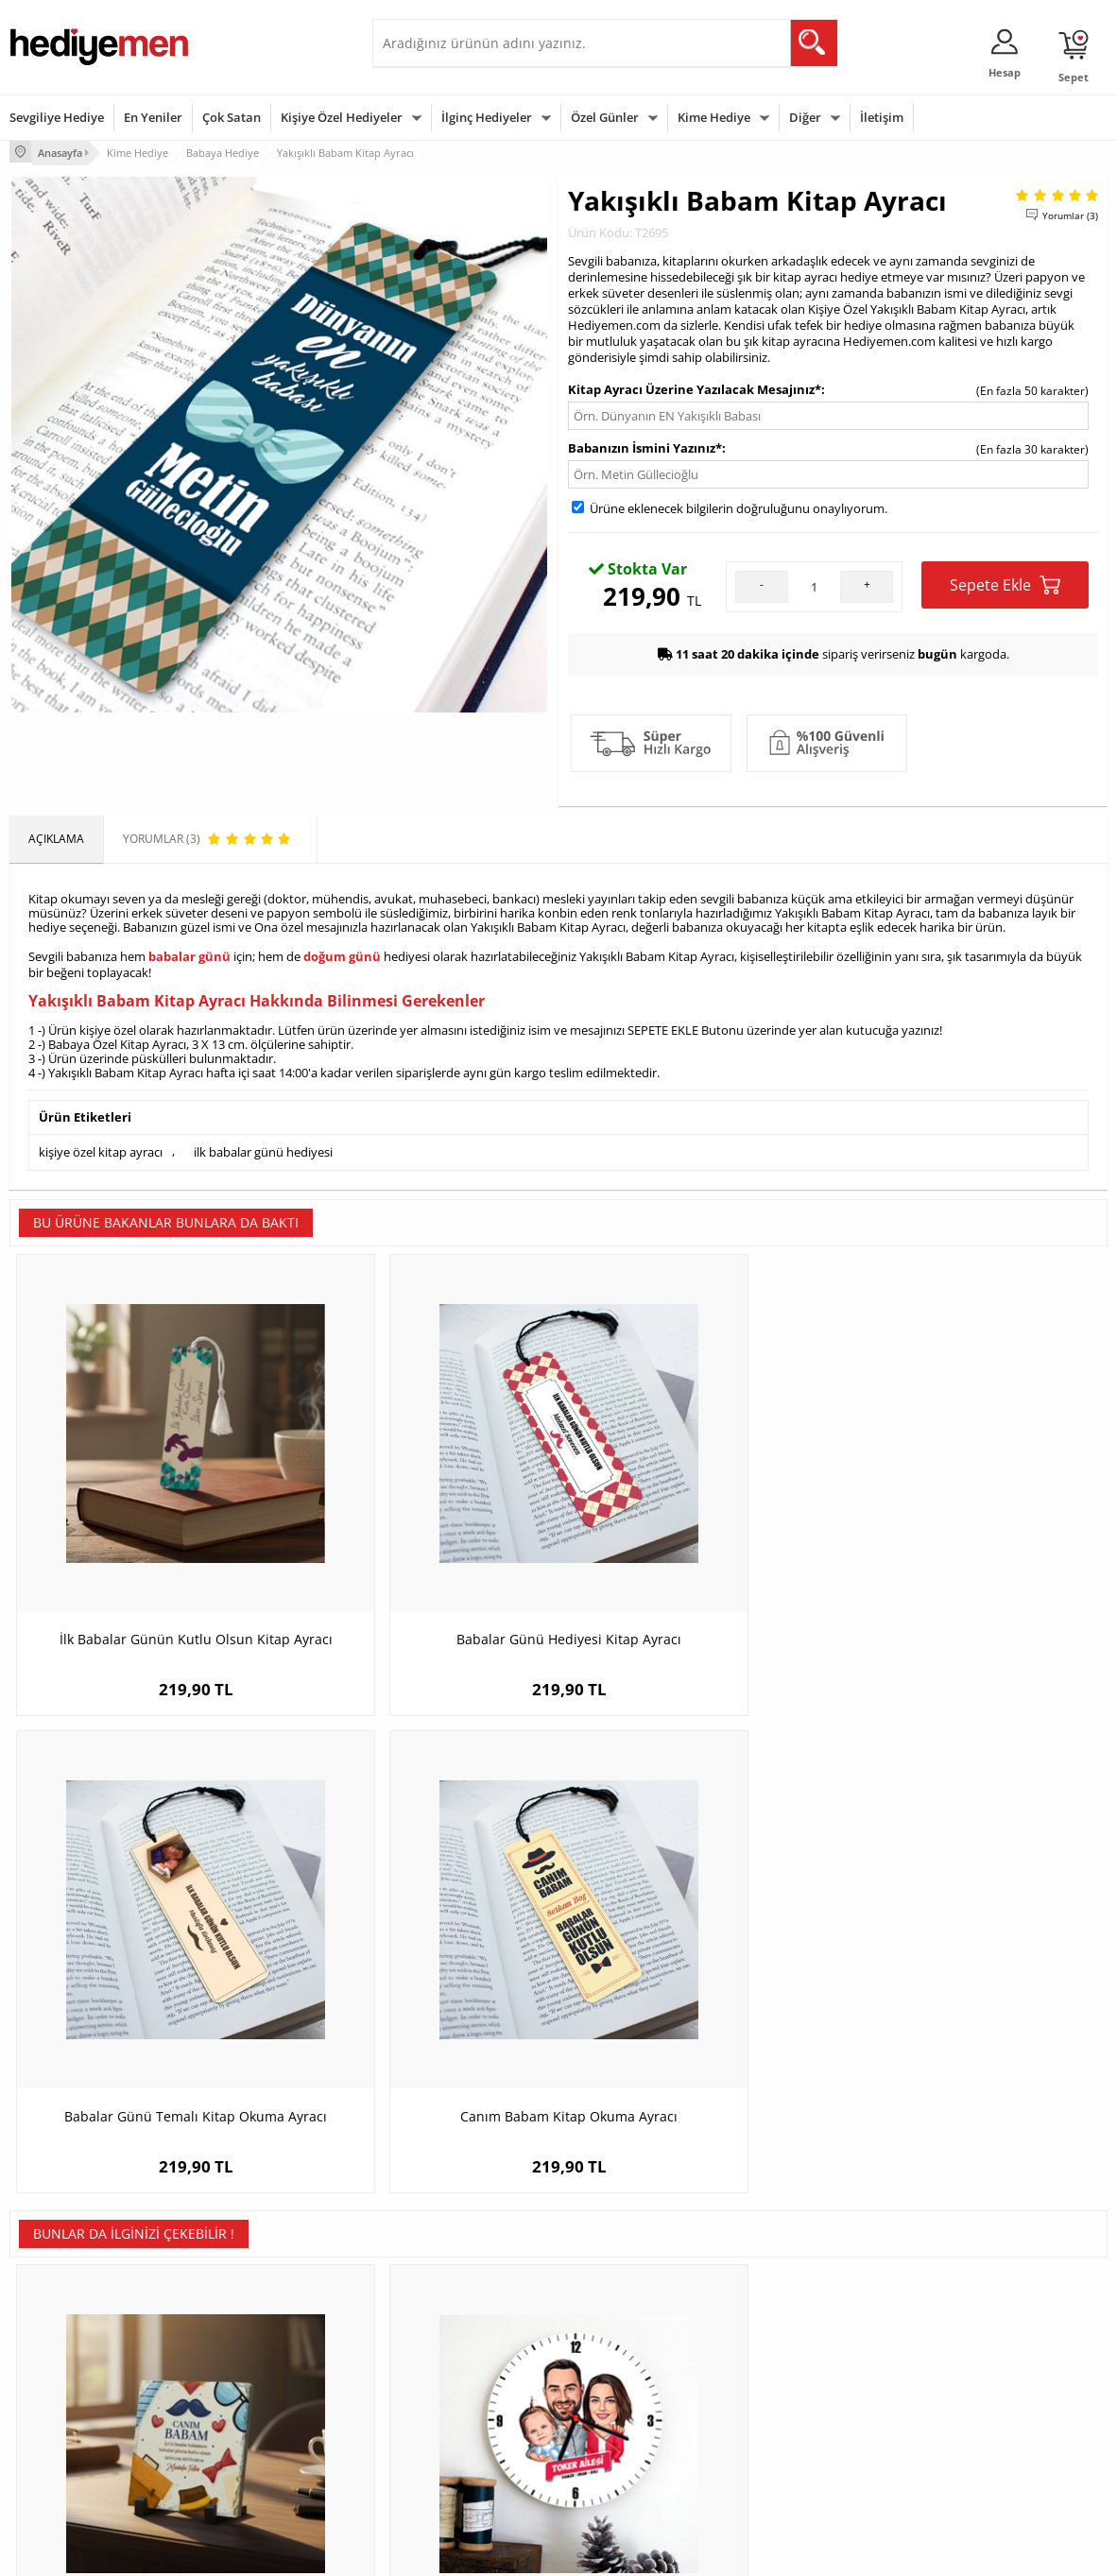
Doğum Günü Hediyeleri (631, 2358)
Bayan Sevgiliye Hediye (443, 2443)
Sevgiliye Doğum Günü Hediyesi (465, 2387)
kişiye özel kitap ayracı (101, 1146)
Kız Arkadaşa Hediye (249, 2387)
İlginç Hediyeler (486, 117)
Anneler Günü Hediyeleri (632, 2415)
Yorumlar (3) (1070, 212)
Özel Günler (605, 117)
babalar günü (189, 953)
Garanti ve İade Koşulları (73, 2415)
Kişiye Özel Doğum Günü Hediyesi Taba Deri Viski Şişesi (696, 1989)
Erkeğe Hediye (792, 2330)
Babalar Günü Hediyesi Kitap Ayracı (421, 1531)
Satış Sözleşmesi (53, 2387)
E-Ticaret (500, 2552)
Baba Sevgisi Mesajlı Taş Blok (147, 1980)
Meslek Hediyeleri (243, 2472)
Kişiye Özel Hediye (244, 2330)
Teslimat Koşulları (56, 2330)
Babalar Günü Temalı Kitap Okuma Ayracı (696, 1540)
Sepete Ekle (1005, 582)
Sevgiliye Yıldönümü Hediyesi (458, 2472)
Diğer (805, 117)
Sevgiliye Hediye (56, 117)
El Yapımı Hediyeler (247, 2415)
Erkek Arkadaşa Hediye (257, 2358)
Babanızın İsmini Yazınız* (645, 446)
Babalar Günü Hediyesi (628, 2472)
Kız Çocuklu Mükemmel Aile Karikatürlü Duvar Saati (421, 1989)
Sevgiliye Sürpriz (239, 2443)
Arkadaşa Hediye (799, 2443)
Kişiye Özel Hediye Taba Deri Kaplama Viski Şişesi (970, 1989)
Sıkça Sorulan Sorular (65, 2472)
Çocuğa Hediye (793, 2387)
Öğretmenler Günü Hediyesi (641, 2443)
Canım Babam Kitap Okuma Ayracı (970, 1531)
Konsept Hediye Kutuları (444, 2330)
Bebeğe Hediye (794, 2415)
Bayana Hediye (793, 2358)
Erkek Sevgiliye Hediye (441, 2415)
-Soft (459, 2552)
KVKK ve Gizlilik (48, 2443)
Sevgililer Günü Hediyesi (632, 2330)
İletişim (881, 117)
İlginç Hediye (787, 2472)
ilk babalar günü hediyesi (263, 1146)
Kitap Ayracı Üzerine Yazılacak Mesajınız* (694, 387)
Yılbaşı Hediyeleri (613, 2387)
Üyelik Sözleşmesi (56, 2358)
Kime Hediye (714, 117)
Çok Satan (231, 117)
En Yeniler (153, 117)
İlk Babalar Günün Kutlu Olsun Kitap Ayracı (146, 1540)
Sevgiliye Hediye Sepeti (443, 2358)
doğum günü (342, 953)
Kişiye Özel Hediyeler (342, 117)
